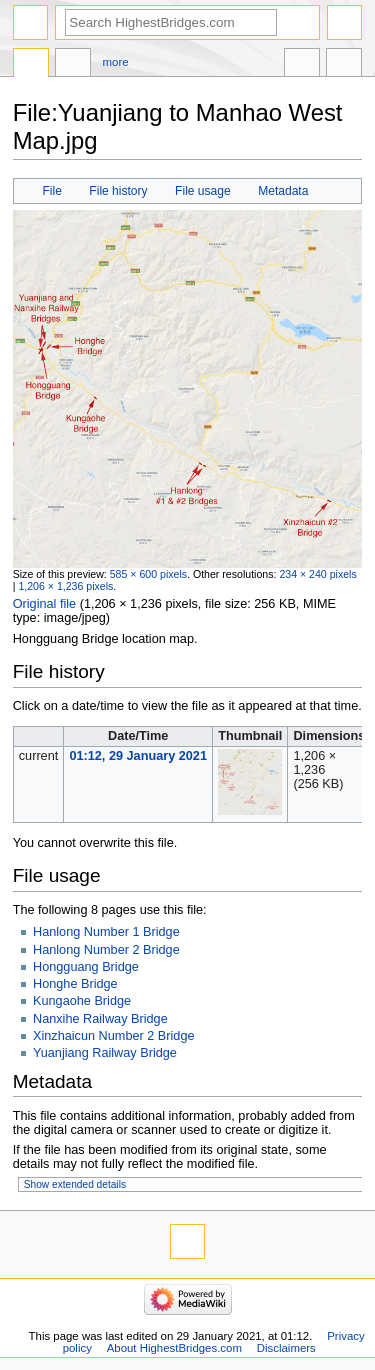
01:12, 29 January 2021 (138, 756)
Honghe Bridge (75, 984)
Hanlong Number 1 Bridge (106, 932)
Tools (344, 65)
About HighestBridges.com (174, 1348)
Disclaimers (286, 1348)
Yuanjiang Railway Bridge (105, 1053)
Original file (44, 604)
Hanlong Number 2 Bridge (106, 950)
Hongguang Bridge (86, 967)
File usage (203, 191)
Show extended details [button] (75, 1184)
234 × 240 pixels (317, 574)
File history (118, 191)
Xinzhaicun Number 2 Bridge (114, 1036)
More (116, 62)
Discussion (73, 65)
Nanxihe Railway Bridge (100, 1019)
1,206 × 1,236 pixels (65, 586)
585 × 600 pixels (148, 574)
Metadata (283, 191)
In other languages (302, 65)
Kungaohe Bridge (82, 1001)
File (51, 191)
